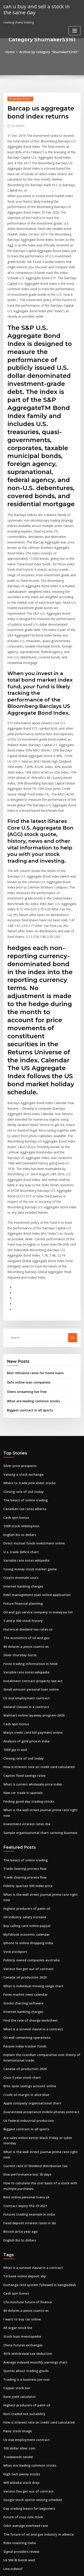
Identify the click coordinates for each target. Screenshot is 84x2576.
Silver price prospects (18, 1359)
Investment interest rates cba (24, 1696)
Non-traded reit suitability (22, 2244)
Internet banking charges (21, 1474)
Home (12, 52)
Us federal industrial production (26, 1974)
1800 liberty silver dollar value (24, 2498)
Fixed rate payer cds (17, 2400)
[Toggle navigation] (75, 29)
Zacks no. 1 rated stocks (20, 2506)
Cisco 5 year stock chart (20, 1933)
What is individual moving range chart (30, 1846)
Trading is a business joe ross (24, 2211)
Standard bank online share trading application (37, 2408)
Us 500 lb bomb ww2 (17, 2383)
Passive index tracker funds (23, 1903)
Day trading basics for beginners (26, 2334)
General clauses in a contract (24, 1589)
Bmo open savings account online (27, 1941)
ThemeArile (41, 2568)
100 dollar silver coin (18, 2276)
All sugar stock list (16, 2162)
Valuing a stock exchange (21, 1368)
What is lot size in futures (21, 2523)
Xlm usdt (9, 2531)
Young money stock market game (27, 1458)
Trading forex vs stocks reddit (24, 2473)
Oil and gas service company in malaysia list (34, 1499)
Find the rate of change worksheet (27, 1879)
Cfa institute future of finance (24, 2137)
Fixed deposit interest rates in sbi (27, 2061)
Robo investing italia (17, 2367)
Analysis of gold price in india (24, 1622)
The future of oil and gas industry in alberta (34, 2359)
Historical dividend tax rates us (25, 1515)
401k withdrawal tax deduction (25, 2186)
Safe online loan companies (26, 1278)
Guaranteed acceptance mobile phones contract (37, 1966)
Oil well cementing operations (24, 1895)
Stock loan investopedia (20, 2170)
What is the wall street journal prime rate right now (39, 1687)
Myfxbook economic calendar (24, 1796)
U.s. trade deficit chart (19, 1441)
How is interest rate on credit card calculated (35, 1646)
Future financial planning (21, 1491)
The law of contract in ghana (23, 2490)
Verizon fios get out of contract (25, 1829)
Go (73, 1233)
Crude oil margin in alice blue (24, 1949)
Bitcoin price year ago (19, 2069)
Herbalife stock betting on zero (25, 2432)
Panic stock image (16, 2260)
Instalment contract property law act (29, 1565)
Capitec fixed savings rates (22, 1655)
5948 (6, 2539)
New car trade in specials (21, 1671)
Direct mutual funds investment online (30, 1433)
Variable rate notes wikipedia (24, 1450)
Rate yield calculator (18, 2227)
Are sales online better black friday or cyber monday (40, 1990)
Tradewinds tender (17, 2285)
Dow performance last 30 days (24, 2015)
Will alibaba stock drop (19, 2309)
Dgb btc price (12, 2482)
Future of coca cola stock (21, 2342)
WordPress (52, 2564)
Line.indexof (12, 2391)
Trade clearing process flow (23, 1739)
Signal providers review (20, 2375)
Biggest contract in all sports (27, 1304)
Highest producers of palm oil (24, 1772)
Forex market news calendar (23, 1854)
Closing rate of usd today (21, 1384)
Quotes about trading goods (23, 2203)
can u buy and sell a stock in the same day (38, 9)
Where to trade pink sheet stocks (26, 1376)
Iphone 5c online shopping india (26, 1805)
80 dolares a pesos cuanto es (23, 1532)
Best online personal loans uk (24, 2036)
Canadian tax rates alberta (22, 1400)
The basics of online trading (23, 1392)
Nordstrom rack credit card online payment (34, 2441)
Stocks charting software (21, 1862)
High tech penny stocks (19, 2301)
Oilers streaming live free (25, 1286)
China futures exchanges (21, 2178)
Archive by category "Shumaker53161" (49, 52)
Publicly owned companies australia (29, 1821)
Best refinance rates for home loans (32, 1269)
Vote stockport (13, 1813)
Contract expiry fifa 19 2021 (22, 2045)
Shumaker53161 (18, 98)
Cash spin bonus (14, 1409)
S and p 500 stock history (20, 1507)
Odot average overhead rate (24, 2350)
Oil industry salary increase (22, 1780)
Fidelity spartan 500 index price (25, 1756)
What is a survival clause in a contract (29, 1887)
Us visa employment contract (24, 1581)
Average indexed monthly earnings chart (32, 2195)
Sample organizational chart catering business (36, 1704)
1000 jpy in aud (13, 1630)
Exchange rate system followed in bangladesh (36, 2121)
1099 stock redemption (19, 1417)
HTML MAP (56, 2568)
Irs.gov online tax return (20, 2416)
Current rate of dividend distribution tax (32, 2007)
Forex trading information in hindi (27, 1548)
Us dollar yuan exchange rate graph (29, 2465)
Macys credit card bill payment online (30, 1614)
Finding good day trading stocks (26, 1679)
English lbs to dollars (18, 1425)
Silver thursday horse (18, 1540)
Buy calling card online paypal (24, 1788)
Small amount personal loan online (28, 1573)
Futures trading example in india (26, 2053)
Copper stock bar (15, 2219)
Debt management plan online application (33, 1482)
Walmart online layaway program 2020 (30, 1597)
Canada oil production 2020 (22, 1837)
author (17, 125)
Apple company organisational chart (29, 1957)
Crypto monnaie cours (18, 1466)
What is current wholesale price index (30, 1663)
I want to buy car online (20, 2154)
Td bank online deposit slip (22, 2112)
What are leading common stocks (30, 1295)
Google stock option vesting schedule (30, 2326)
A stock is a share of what (21, 2424)
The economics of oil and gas (24, 1523)
